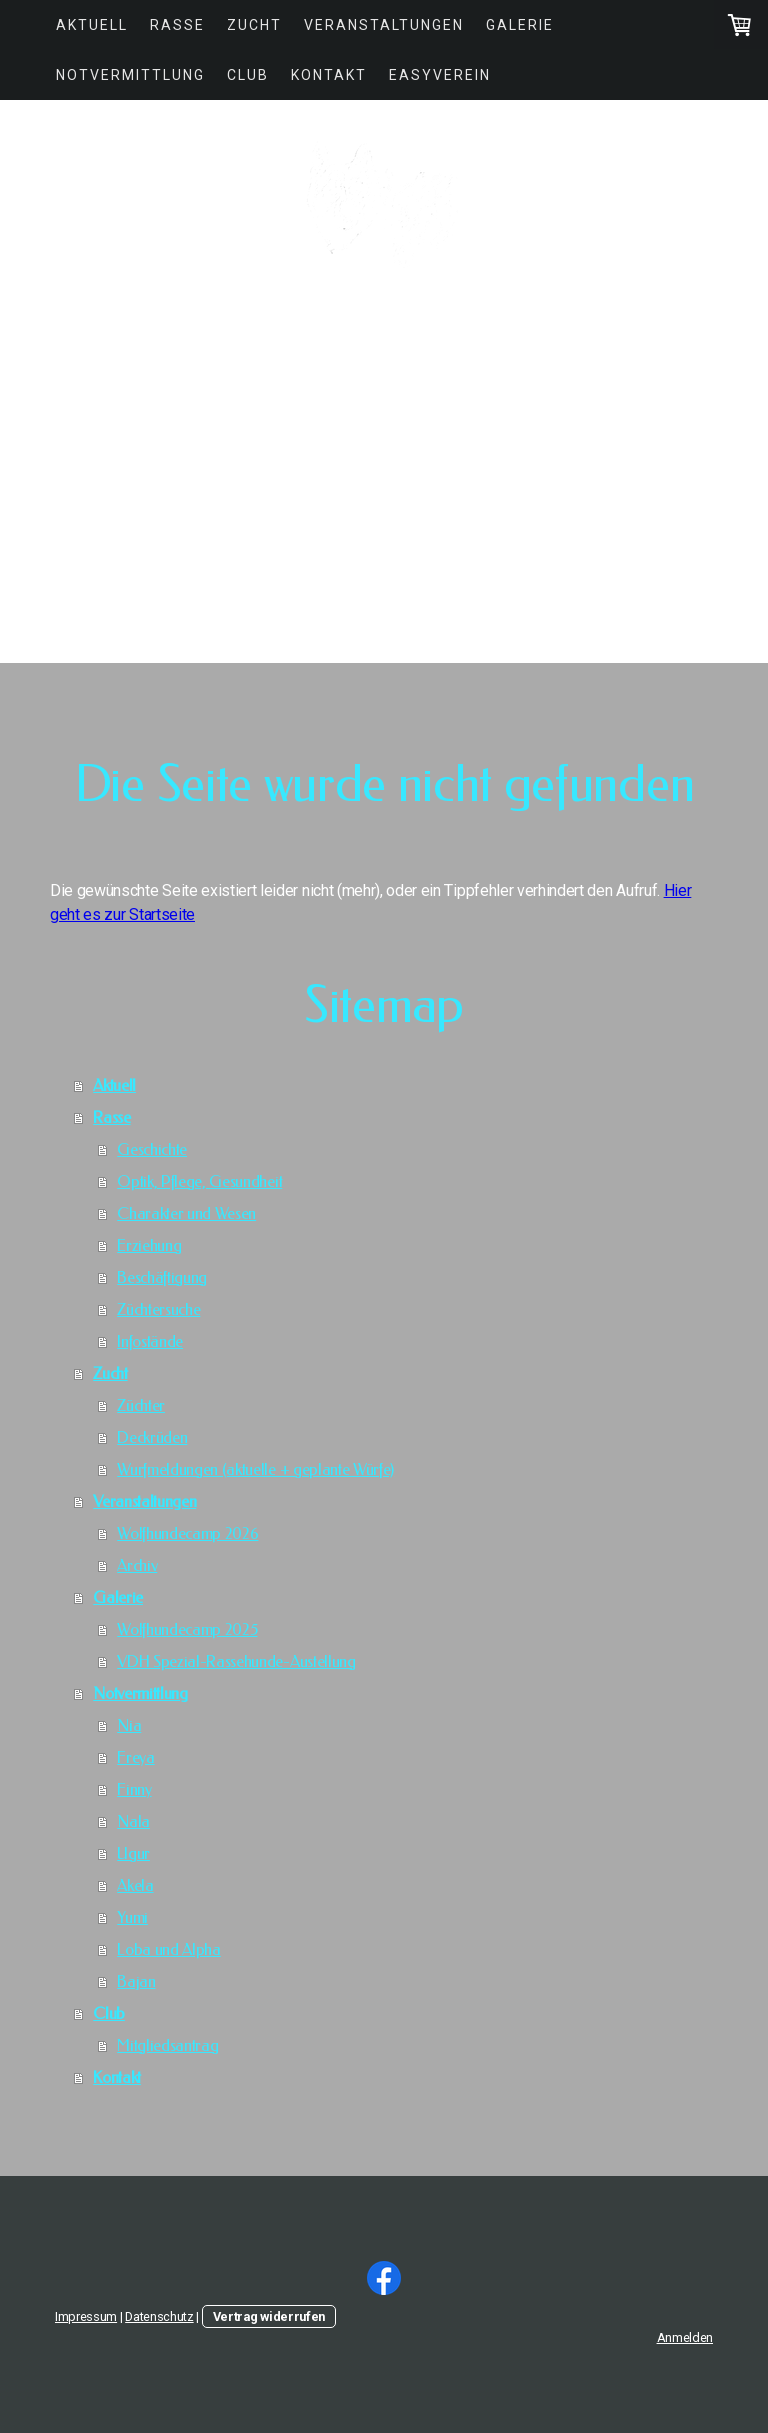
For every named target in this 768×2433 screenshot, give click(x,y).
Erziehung (149, 1245)
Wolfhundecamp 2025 (187, 1629)
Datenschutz (159, 2316)
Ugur (133, 1853)
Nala (133, 1821)
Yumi (132, 1917)
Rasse (177, 25)
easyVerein (440, 75)
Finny (134, 1789)
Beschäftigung (162, 1277)
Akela (135, 1885)
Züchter (141, 1405)
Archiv (137, 1565)
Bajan (136, 1981)
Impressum (86, 2316)
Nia (129, 1725)
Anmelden (685, 2337)
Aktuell (92, 25)
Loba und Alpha (169, 1949)
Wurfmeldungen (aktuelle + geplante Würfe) (255, 1469)
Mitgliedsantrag (167, 2045)
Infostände (150, 1341)
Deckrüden (152, 1437)
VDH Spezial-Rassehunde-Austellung (236, 1661)
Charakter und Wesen (186, 1213)
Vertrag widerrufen (269, 2316)
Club (248, 75)
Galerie (520, 25)
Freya (135, 1757)
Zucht (254, 25)
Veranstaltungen (384, 25)
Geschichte (152, 1149)
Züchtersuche (158, 1309)
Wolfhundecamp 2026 (187, 1533)
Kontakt (329, 75)
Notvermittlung (130, 75)
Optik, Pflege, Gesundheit (199, 1181)
